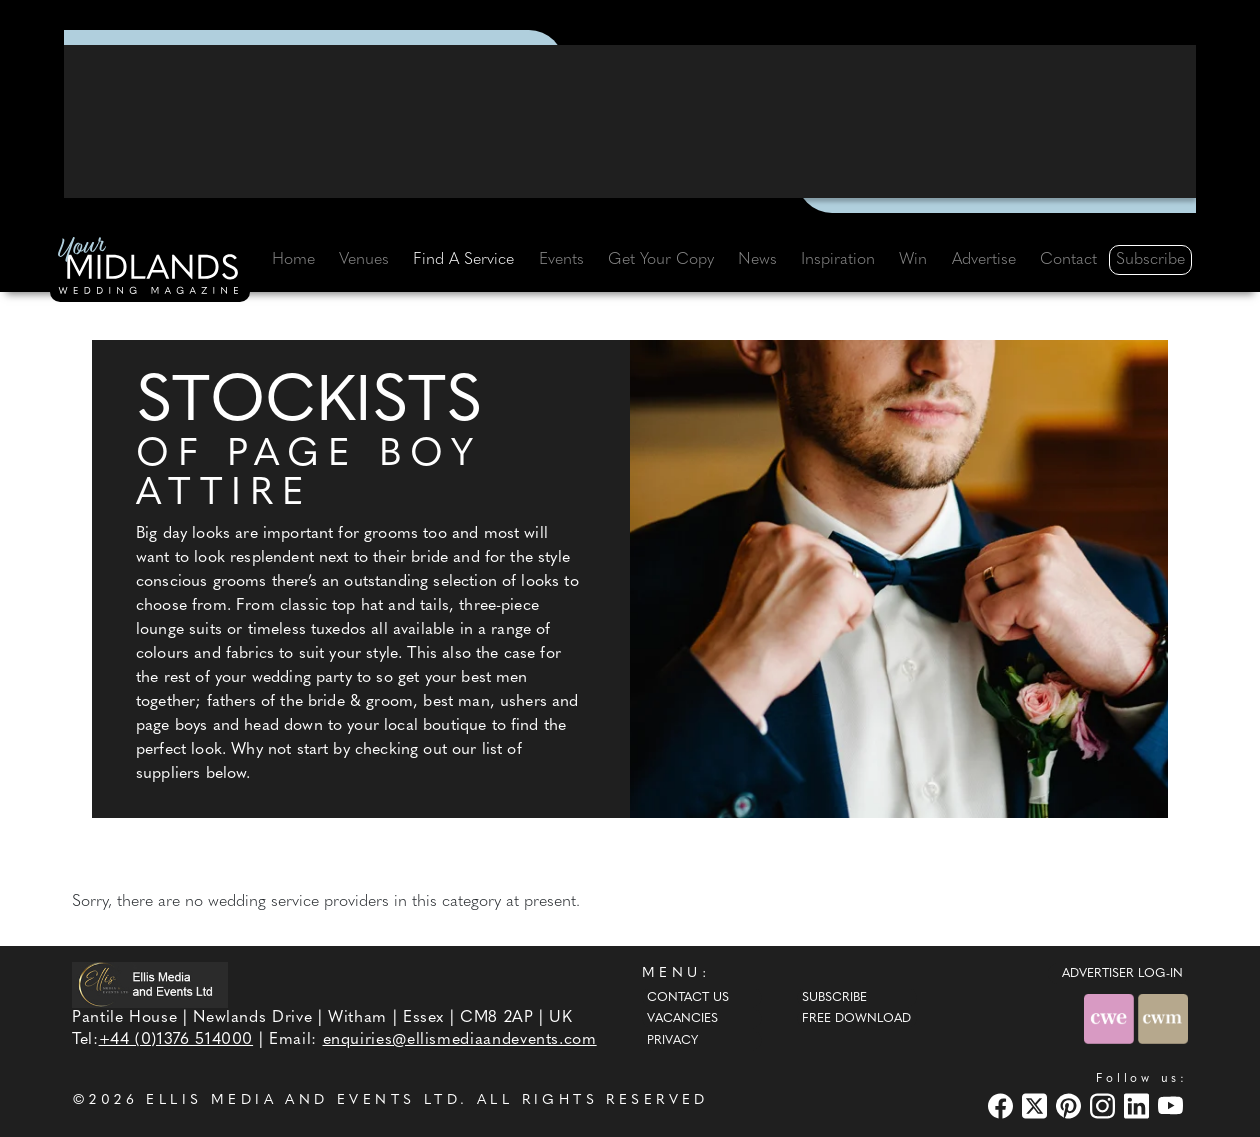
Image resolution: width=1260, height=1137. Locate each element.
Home (293, 260)
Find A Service (463, 260)
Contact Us (688, 998)
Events (561, 260)
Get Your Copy (661, 260)
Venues (364, 260)
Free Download (856, 1019)
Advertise (984, 260)
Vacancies (682, 1019)
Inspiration (838, 260)
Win (913, 260)
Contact (1068, 260)
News (757, 260)
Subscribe (1150, 260)
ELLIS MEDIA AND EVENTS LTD (303, 1100)
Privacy (672, 1041)
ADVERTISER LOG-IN (1122, 974)
